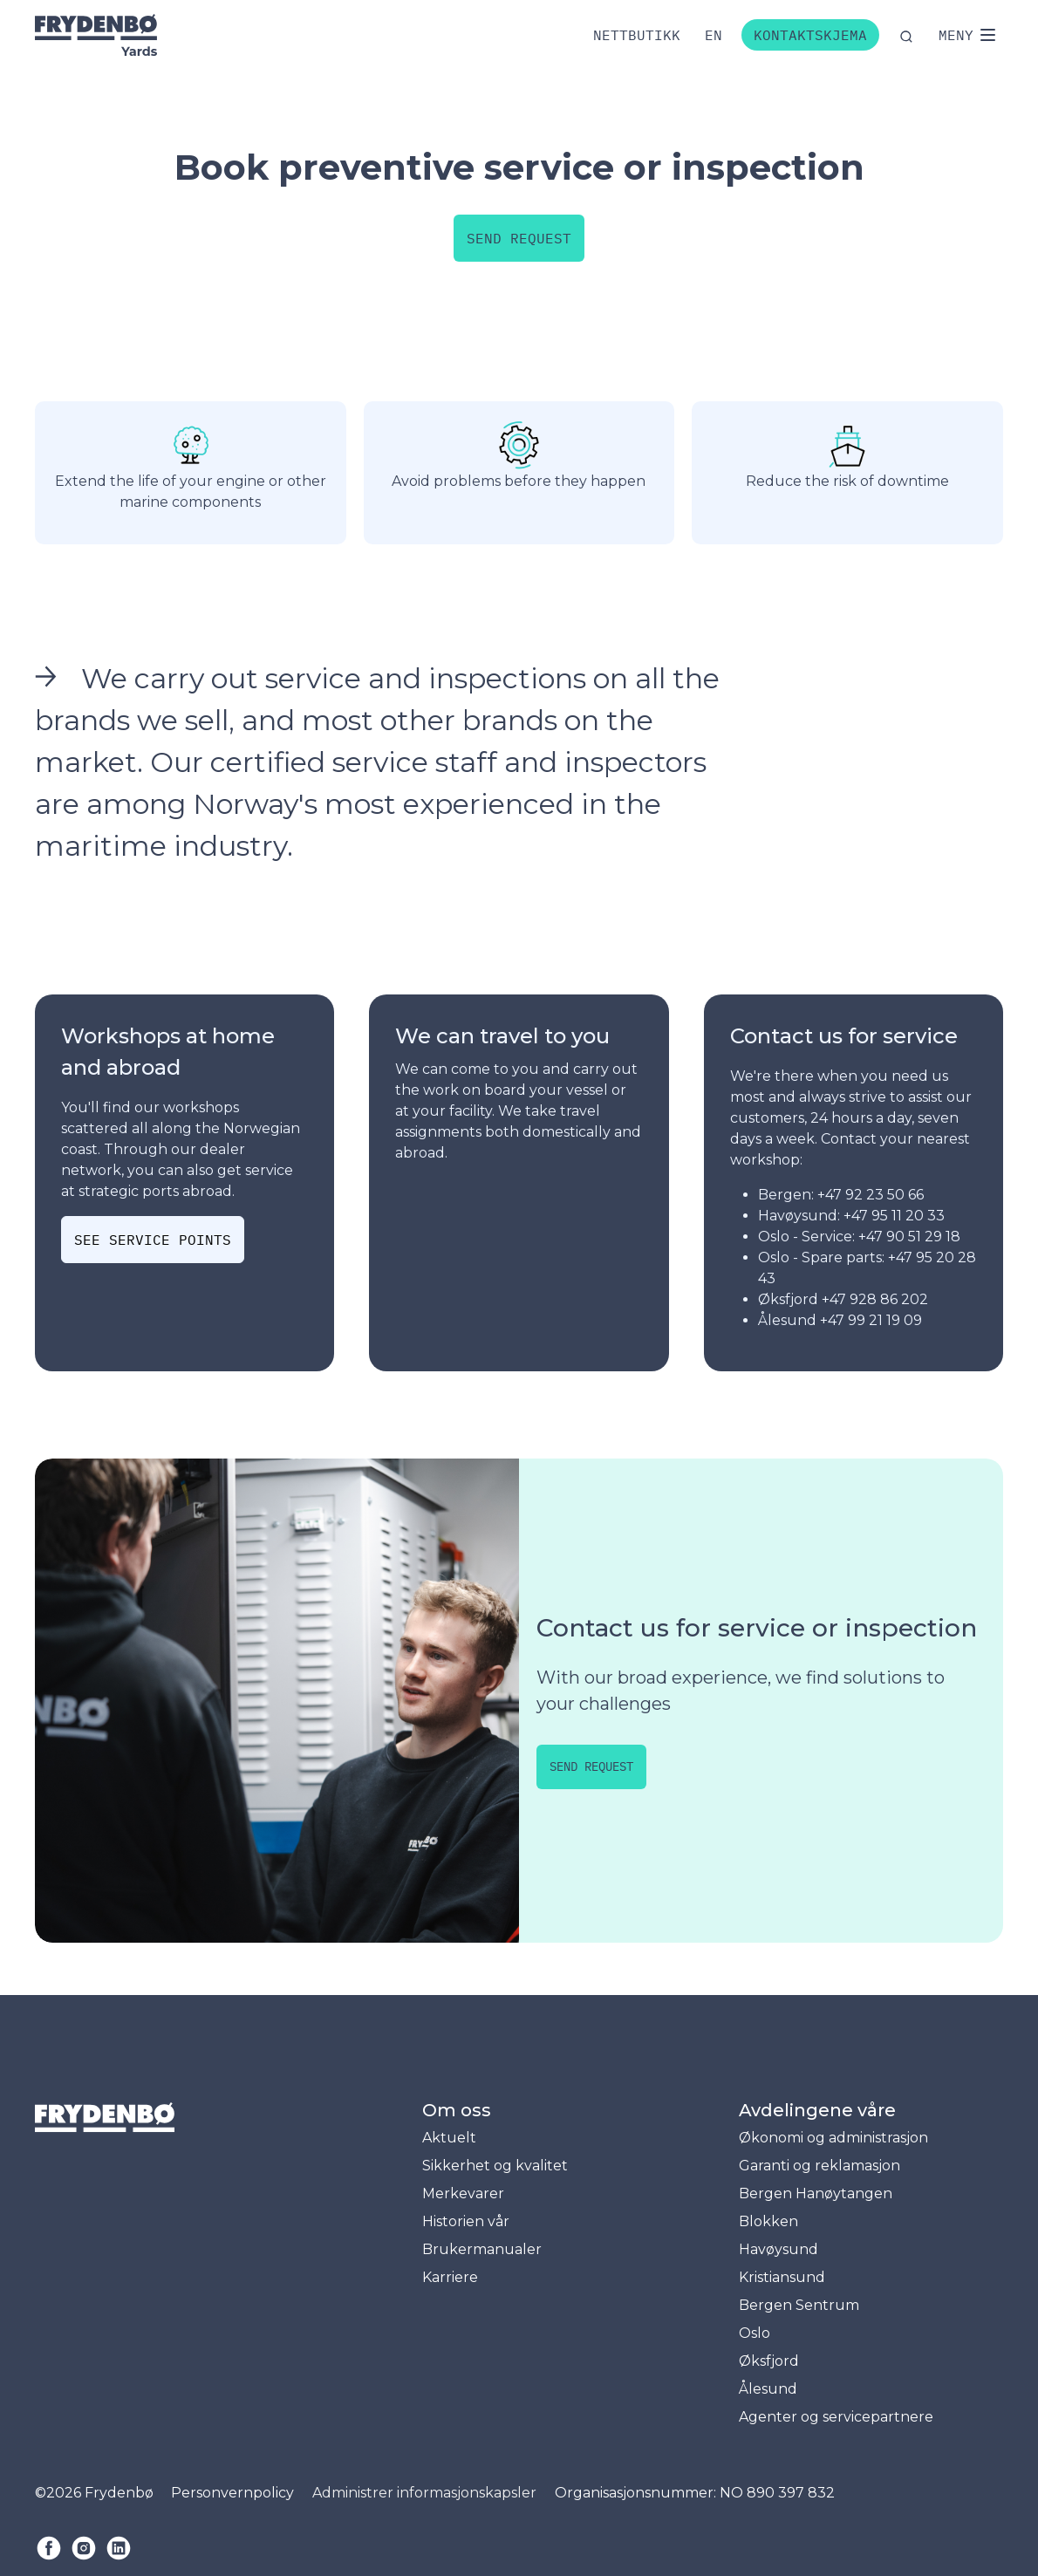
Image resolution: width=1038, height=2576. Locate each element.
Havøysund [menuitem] (778, 2249)
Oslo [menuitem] (754, 2333)
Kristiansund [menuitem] (782, 2277)
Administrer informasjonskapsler (424, 2492)
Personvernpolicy (232, 2492)
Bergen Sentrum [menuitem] (799, 2305)
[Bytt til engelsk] (713, 35)
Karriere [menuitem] (450, 2277)
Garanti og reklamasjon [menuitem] (819, 2165)
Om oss (456, 2110)
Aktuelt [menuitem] (449, 2137)
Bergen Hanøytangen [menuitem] (815, 2193)
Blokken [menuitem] (768, 2221)
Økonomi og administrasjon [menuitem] (833, 2137)
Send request (519, 238)
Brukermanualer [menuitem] (482, 2249)
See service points (152, 1239)
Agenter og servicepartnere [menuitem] (836, 2417)
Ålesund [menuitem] (768, 2389)
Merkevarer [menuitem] (463, 2193)
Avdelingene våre (817, 2110)
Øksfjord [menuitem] (769, 2361)
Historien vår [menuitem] (465, 2221)
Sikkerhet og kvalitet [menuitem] (495, 2165)
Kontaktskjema (810, 35)
